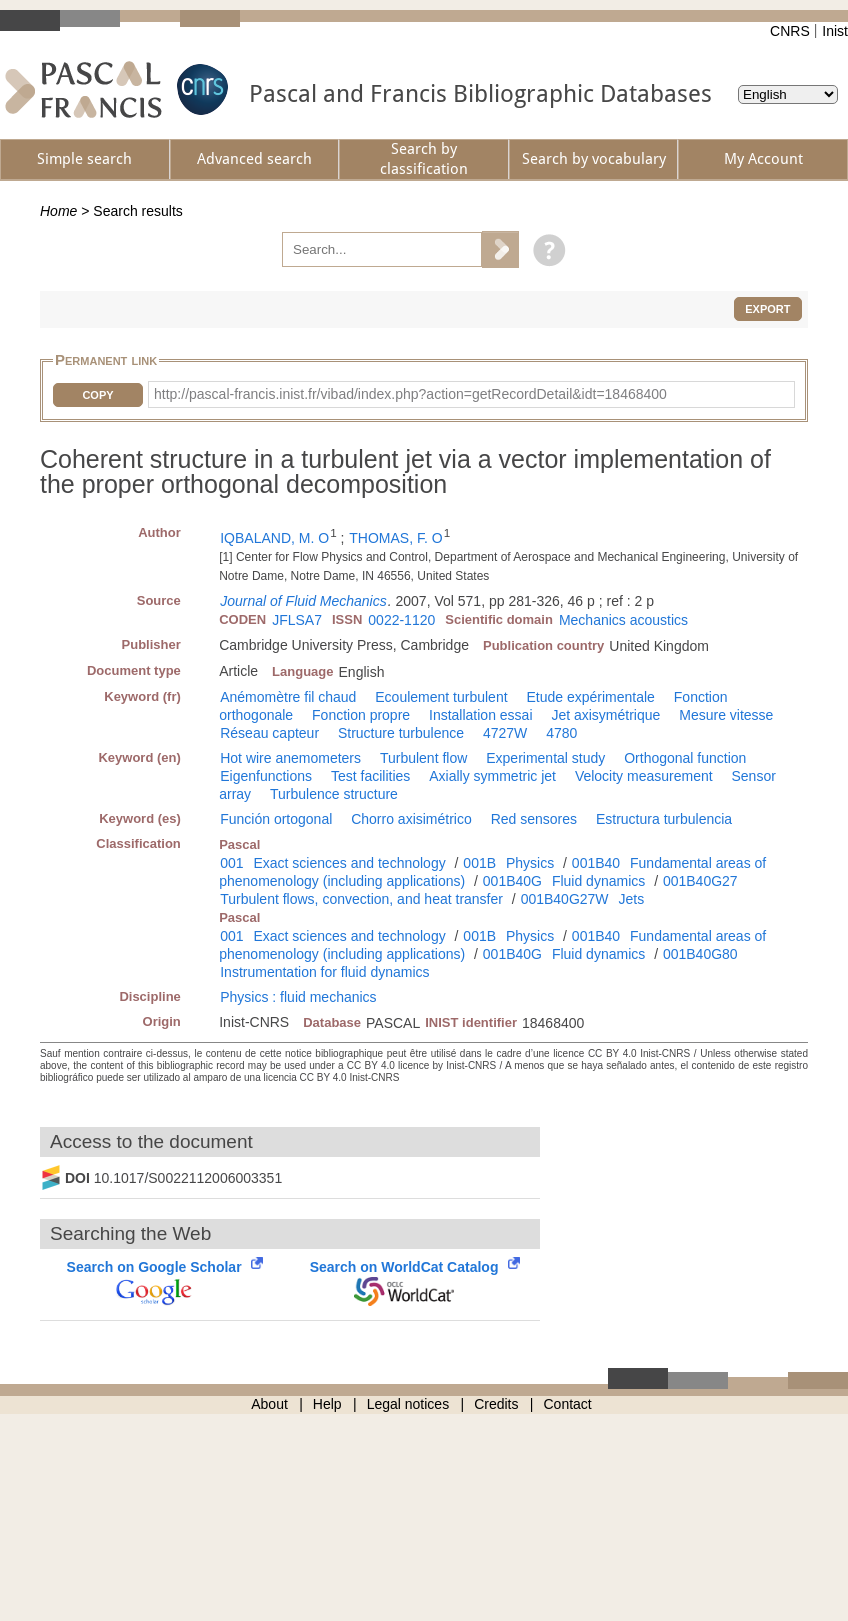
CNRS (790, 31)
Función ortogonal (276, 819)
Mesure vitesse (726, 715)
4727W (505, 733)
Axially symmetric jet (492, 776)
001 (231, 863)
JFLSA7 (297, 620)
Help (327, 1404)
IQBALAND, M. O (274, 538)
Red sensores (534, 819)
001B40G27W (565, 899)
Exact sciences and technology (349, 863)
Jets (631, 899)
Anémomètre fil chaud (288, 697)
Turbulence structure (334, 794)
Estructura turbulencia (664, 819)
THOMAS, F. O (395, 538)
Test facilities (370, 776)
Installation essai (481, 715)
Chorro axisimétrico (411, 819)
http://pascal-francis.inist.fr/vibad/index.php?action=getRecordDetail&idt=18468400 (410, 394)
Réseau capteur (269, 733)
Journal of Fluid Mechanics (303, 601)
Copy (97, 395)
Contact (568, 1404)
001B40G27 (700, 881)
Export (767, 309)
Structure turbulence (401, 733)
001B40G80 (700, 954)
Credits (496, 1404)
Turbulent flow (423, 758)
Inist (835, 31)
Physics (530, 863)
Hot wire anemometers (290, 758)
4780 (561, 733)
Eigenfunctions (266, 776)
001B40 (596, 863)
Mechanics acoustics (623, 620)
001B (479, 863)
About (269, 1404)
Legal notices (408, 1404)
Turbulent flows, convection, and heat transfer (361, 899)
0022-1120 (401, 620)
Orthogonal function (685, 758)
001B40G (512, 881)
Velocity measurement (644, 776)
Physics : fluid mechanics (298, 997)
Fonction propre (361, 715)
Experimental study (545, 758)
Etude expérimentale (590, 697)
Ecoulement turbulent (441, 697)
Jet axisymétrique (605, 715)
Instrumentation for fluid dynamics (324, 972)
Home (58, 211)
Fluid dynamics (598, 881)
